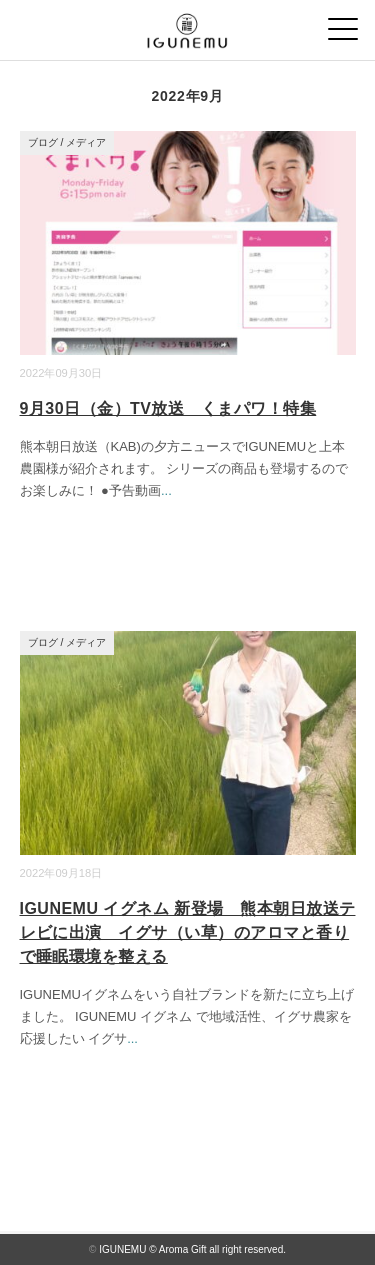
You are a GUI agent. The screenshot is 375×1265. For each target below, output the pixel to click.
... (166, 490)
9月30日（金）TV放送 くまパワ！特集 (168, 408)
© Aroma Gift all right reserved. (217, 1249)
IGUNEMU (122, 1249)
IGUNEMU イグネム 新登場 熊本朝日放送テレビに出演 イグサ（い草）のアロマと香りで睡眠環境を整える (188, 932)
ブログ (43, 142)
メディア (86, 142)
